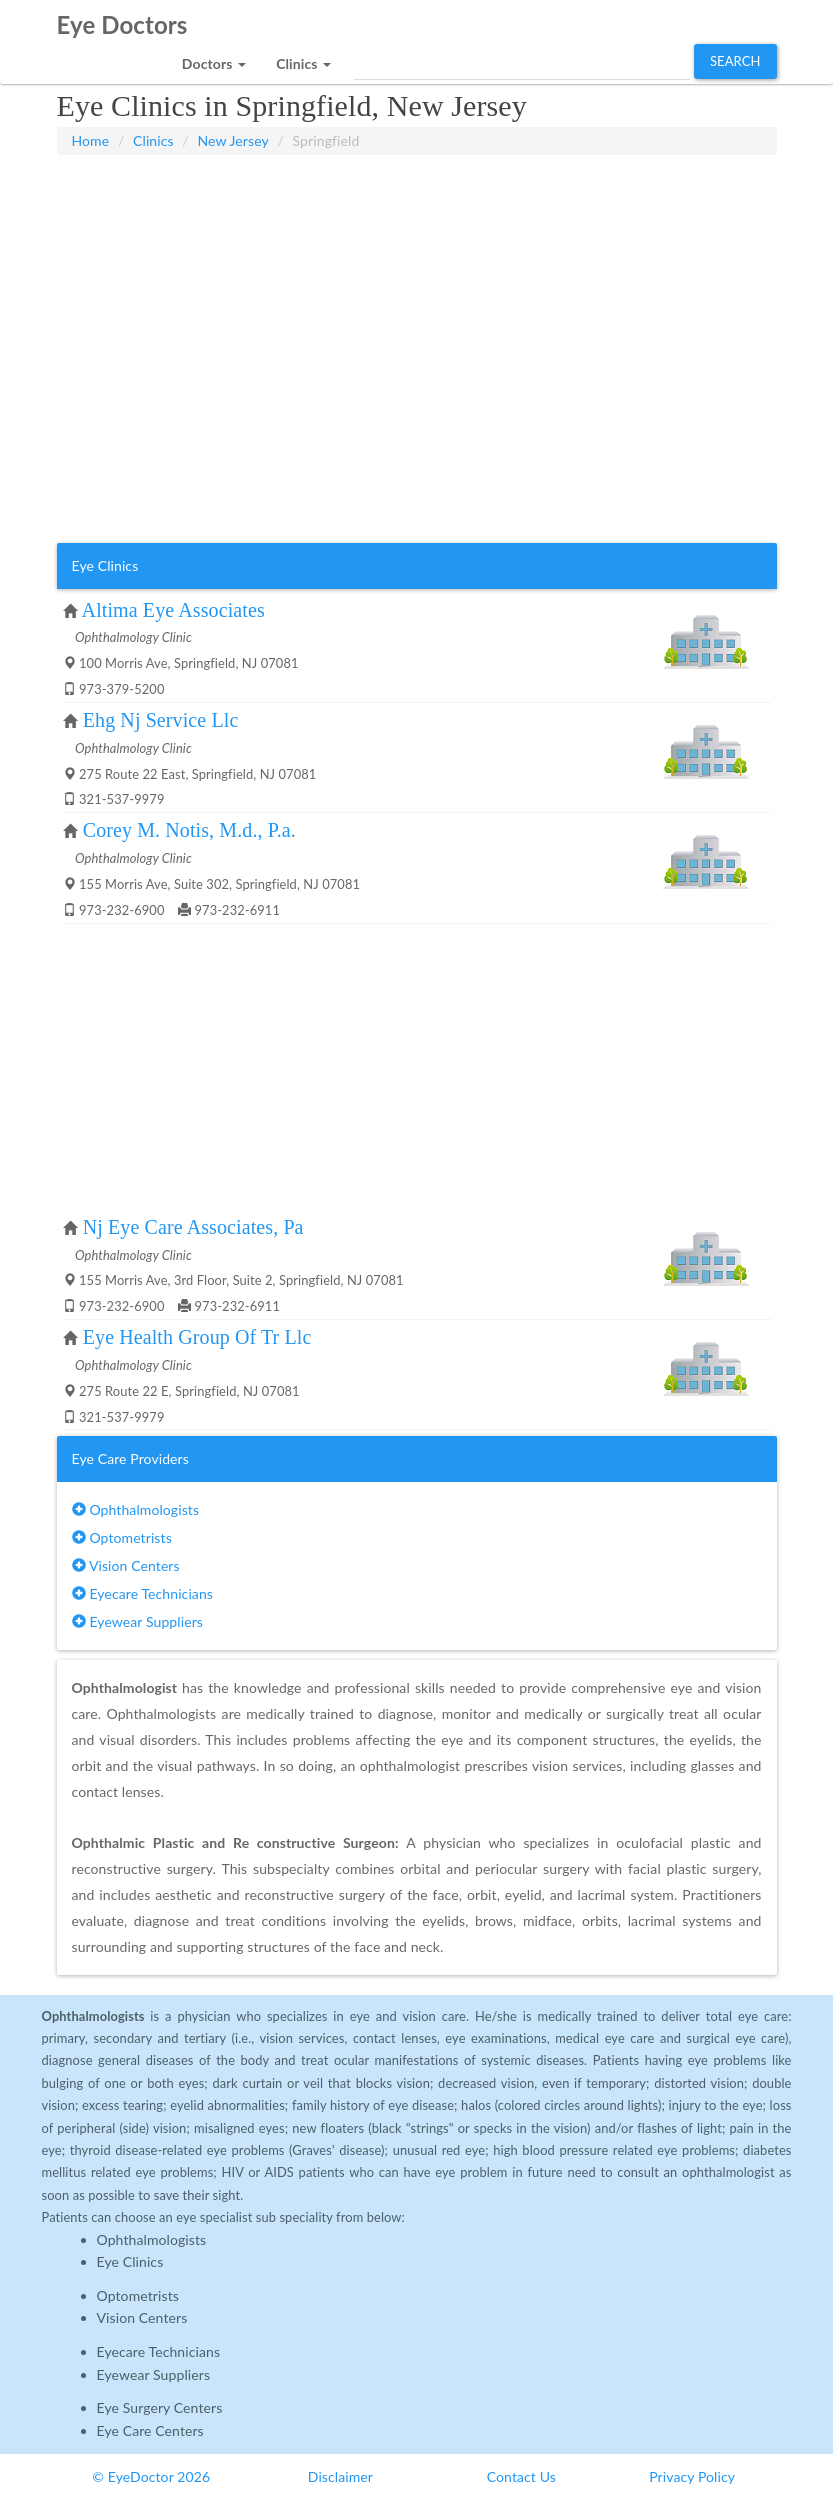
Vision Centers (126, 1565)
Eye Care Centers (150, 2430)
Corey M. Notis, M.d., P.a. (189, 830)
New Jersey (232, 140)
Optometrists (122, 1537)
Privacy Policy (692, 2476)
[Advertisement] (417, 205)
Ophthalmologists (136, 1509)
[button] (214, 58)
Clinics (153, 140)
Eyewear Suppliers (137, 1621)
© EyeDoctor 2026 (151, 2476)
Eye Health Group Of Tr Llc (197, 1337)
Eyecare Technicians (142, 1593)
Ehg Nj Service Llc (161, 720)
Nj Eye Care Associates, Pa (193, 1227)
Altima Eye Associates (173, 610)
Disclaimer (340, 2476)
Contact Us (521, 2476)
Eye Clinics (130, 2261)
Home (91, 140)
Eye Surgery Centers (160, 2407)
